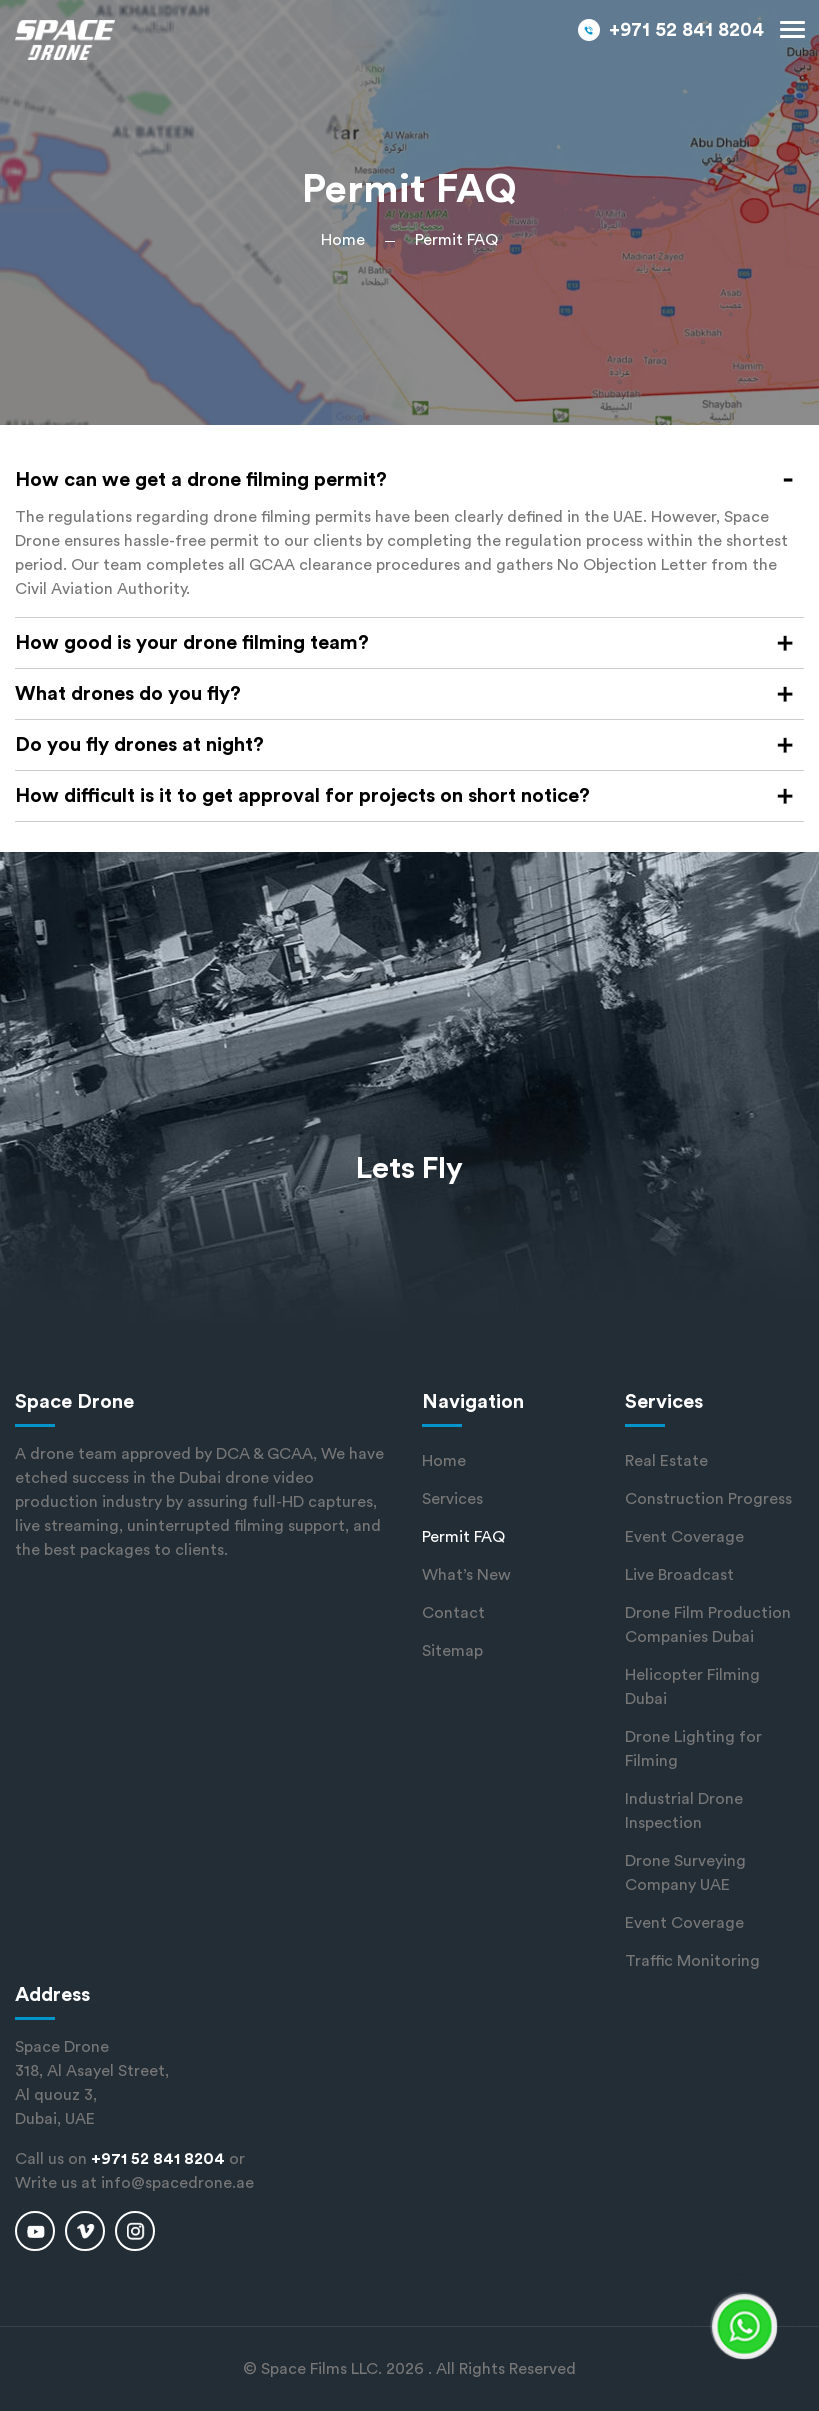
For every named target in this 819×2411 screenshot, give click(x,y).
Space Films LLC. (321, 2369)
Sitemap (452, 1651)
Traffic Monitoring (692, 1961)
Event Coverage (684, 1537)
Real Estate (666, 1461)
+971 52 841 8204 (686, 30)
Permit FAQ (463, 1537)
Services (452, 1499)
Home (343, 240)
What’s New (466, 1575)
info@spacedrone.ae (177, 2183)
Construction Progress (708, 1499)
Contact (453, 1613)
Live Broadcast (679, 1575)
